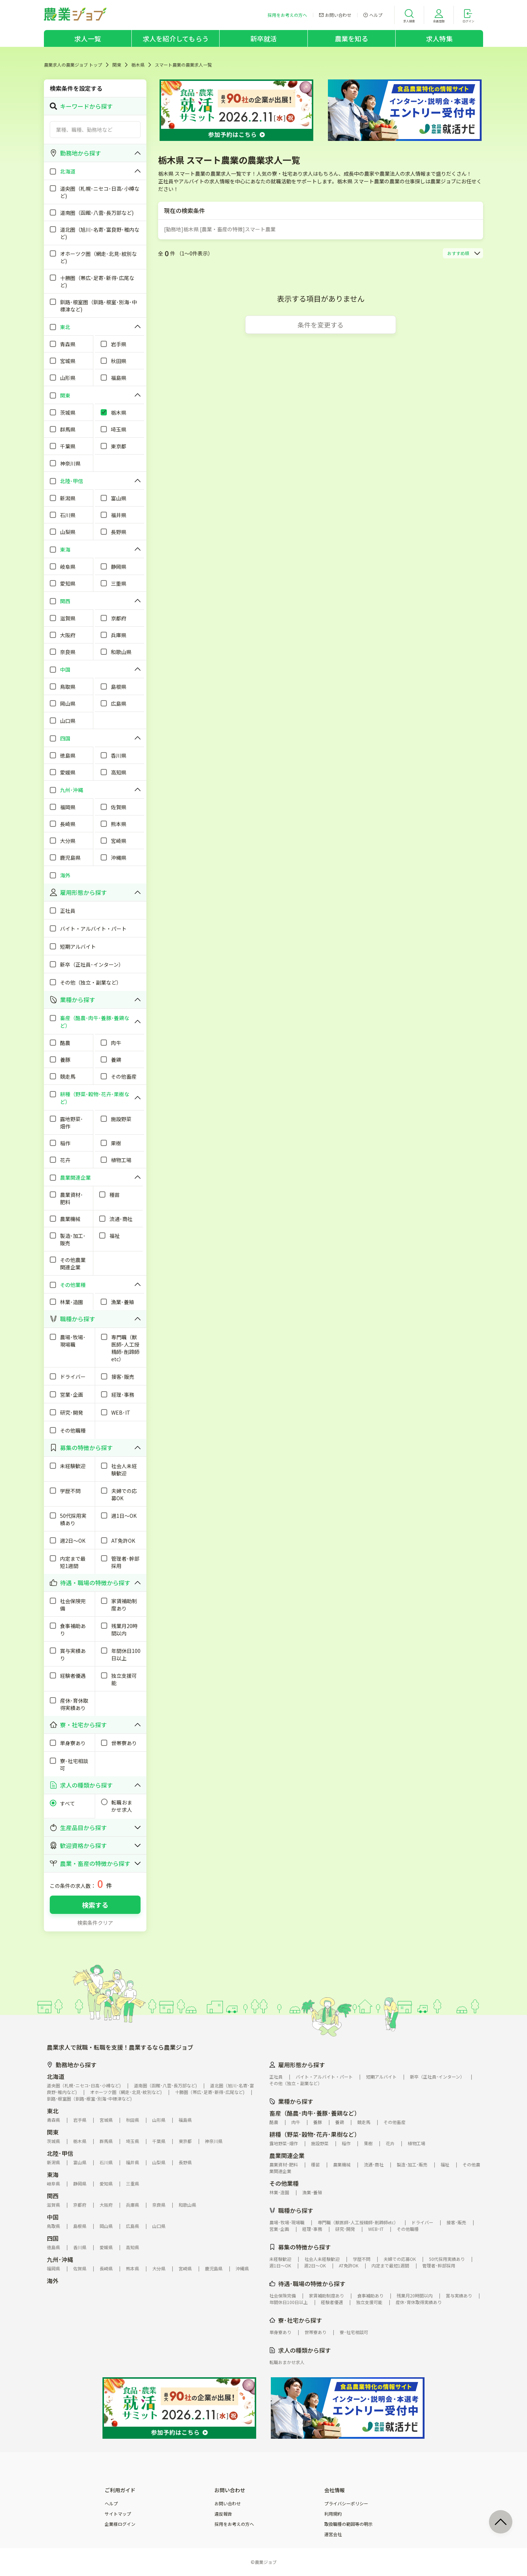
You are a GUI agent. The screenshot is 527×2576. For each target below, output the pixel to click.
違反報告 (223, 2514)
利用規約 (333, 2514)
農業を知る (351, 38)
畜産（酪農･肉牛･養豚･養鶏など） (314, 2113)
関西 (53, 2195)
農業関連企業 (286, 2155)
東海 (53, 2174)
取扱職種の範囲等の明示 (348, 2524)
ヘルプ (111, 2503)
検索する (95, 1904)
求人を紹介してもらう (176, 38)
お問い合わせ (227, 2503)
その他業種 (284, 2183)
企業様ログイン (120, 2524)
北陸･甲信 (60, 2153)
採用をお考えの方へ (234, 2524)
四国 (53, 2238)
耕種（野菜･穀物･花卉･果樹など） (314, 2134)
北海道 (55, 2076)
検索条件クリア (95, 1923)
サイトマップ (118, 2514)
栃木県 (138, 64)
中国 (53, 2217)
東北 (53, 2110)
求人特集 (439, 38)
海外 (53, 2280)
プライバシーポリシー (346, 2503)
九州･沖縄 (60, 2259)
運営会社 (333, 2534)
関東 (116, 64)
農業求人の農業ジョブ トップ (73, 64)
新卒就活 (263, 38)
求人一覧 (87, 38)
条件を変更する (321, 324)
